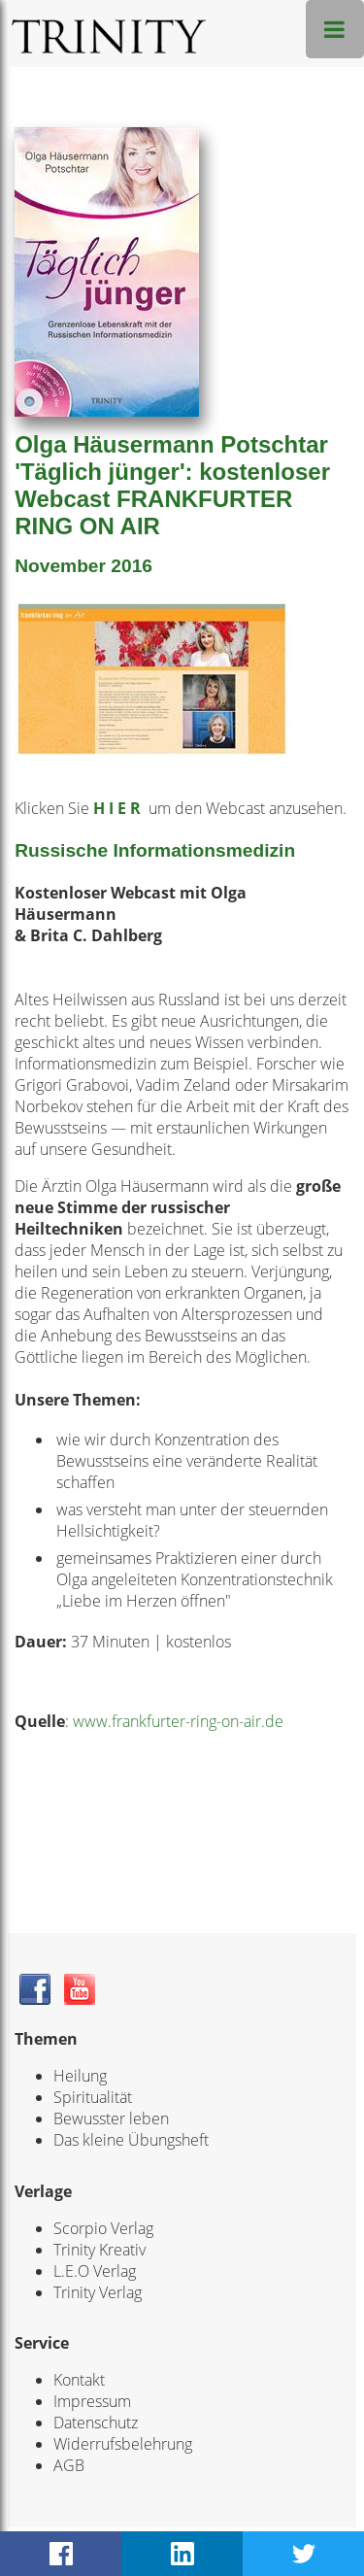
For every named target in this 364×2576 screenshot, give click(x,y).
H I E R (119, 808)
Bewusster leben (111, 2118)
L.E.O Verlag (94, 2271)
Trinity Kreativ (99, 2249)
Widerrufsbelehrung (122, 2444)
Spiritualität (92, 2097)
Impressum (92, 2401)
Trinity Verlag (97, 2292)
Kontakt (79, 2379)
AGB (68, 2465)
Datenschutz (95, 2422)
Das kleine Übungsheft (131, 2140)
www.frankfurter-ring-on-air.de (178, 1721)
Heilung (80, 2075)
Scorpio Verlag (103, 2228)
